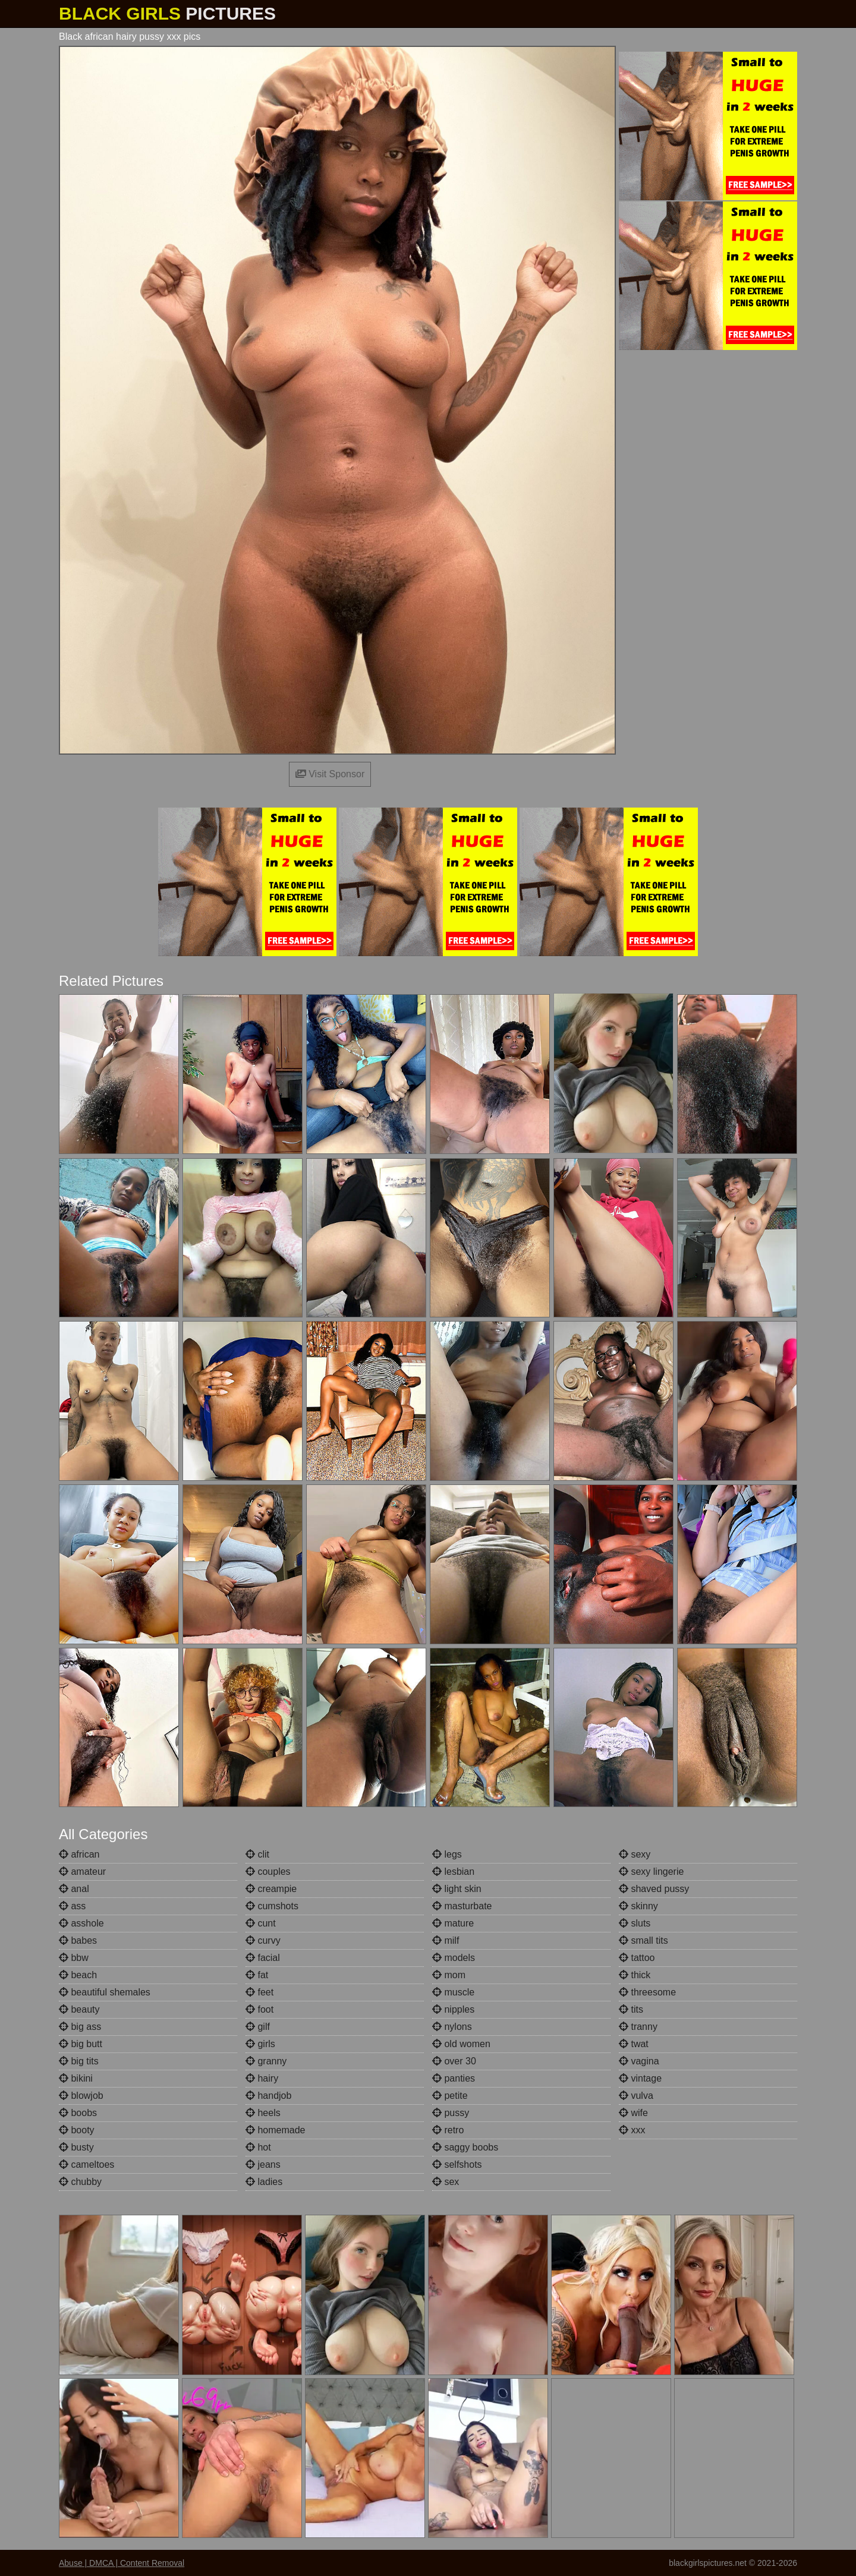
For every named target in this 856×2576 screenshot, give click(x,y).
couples (268, 1871)
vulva (636, 2096)
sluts (634, 1923)
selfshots (457, 2164)
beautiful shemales (104, 1992)
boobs (78, 2113)
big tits (79, 2061)
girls (260, 2044)
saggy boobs (465, 2147)
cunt (261, 1923)
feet (259, 1992)
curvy (263, 1940)
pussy (450, 2113)
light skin (457, 1889)
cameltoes (86, 2164)
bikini (76, 2078)
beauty (79, 2009)
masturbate (462, 1906)
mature (453, 1923)
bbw (74, 1958)
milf (445, 1940)
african (79, 1854)
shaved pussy (654, 1889)
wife (633, 2113)
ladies (264, 2182)
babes (78, 1940)
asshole (81, 1923)
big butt (80, 2044)
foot (259, 2009)
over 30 (454, 2061)
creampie (271, 1889)
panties (453, 2078)
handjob (268, 2096)
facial (263, 1958)
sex (445, 2182)
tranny (638, 2027)
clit (257, 1854)
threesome (647, 1992)
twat (634, 2044)
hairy (262, 2078)
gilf (258, 2027)
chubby (80, 2182)
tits (631, 2009)
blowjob (81, 2096)
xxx (632, 2130)
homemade (276, 2130)
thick (634, 1975)
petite (450, 2096)
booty (77, 2130)
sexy (634, 1854)
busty (76, 2147)
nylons (452, 2027)
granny (266, 2061)
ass (72, 1906)
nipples (453, 2009)
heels (263, 2113)
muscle (453, 1992)
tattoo (636, 1958)
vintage (640, 2078)
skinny (638, 1906)
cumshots (272, 1906)
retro (448, 2130)
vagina (639, 2061)
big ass (80, 2027)
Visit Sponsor (329, 774)
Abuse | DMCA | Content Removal (121, 2563)
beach (78, 1975)
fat (257, 1975)
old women (461, 2044)
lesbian (453, 1871)
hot (258, 2147)
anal (74, 1889)
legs (447, 1854)
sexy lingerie (651, 1871)
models (453, 1958)
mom (448, 1975)
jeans (263, 2164)
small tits (643, 1940)
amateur (82, 1871)
